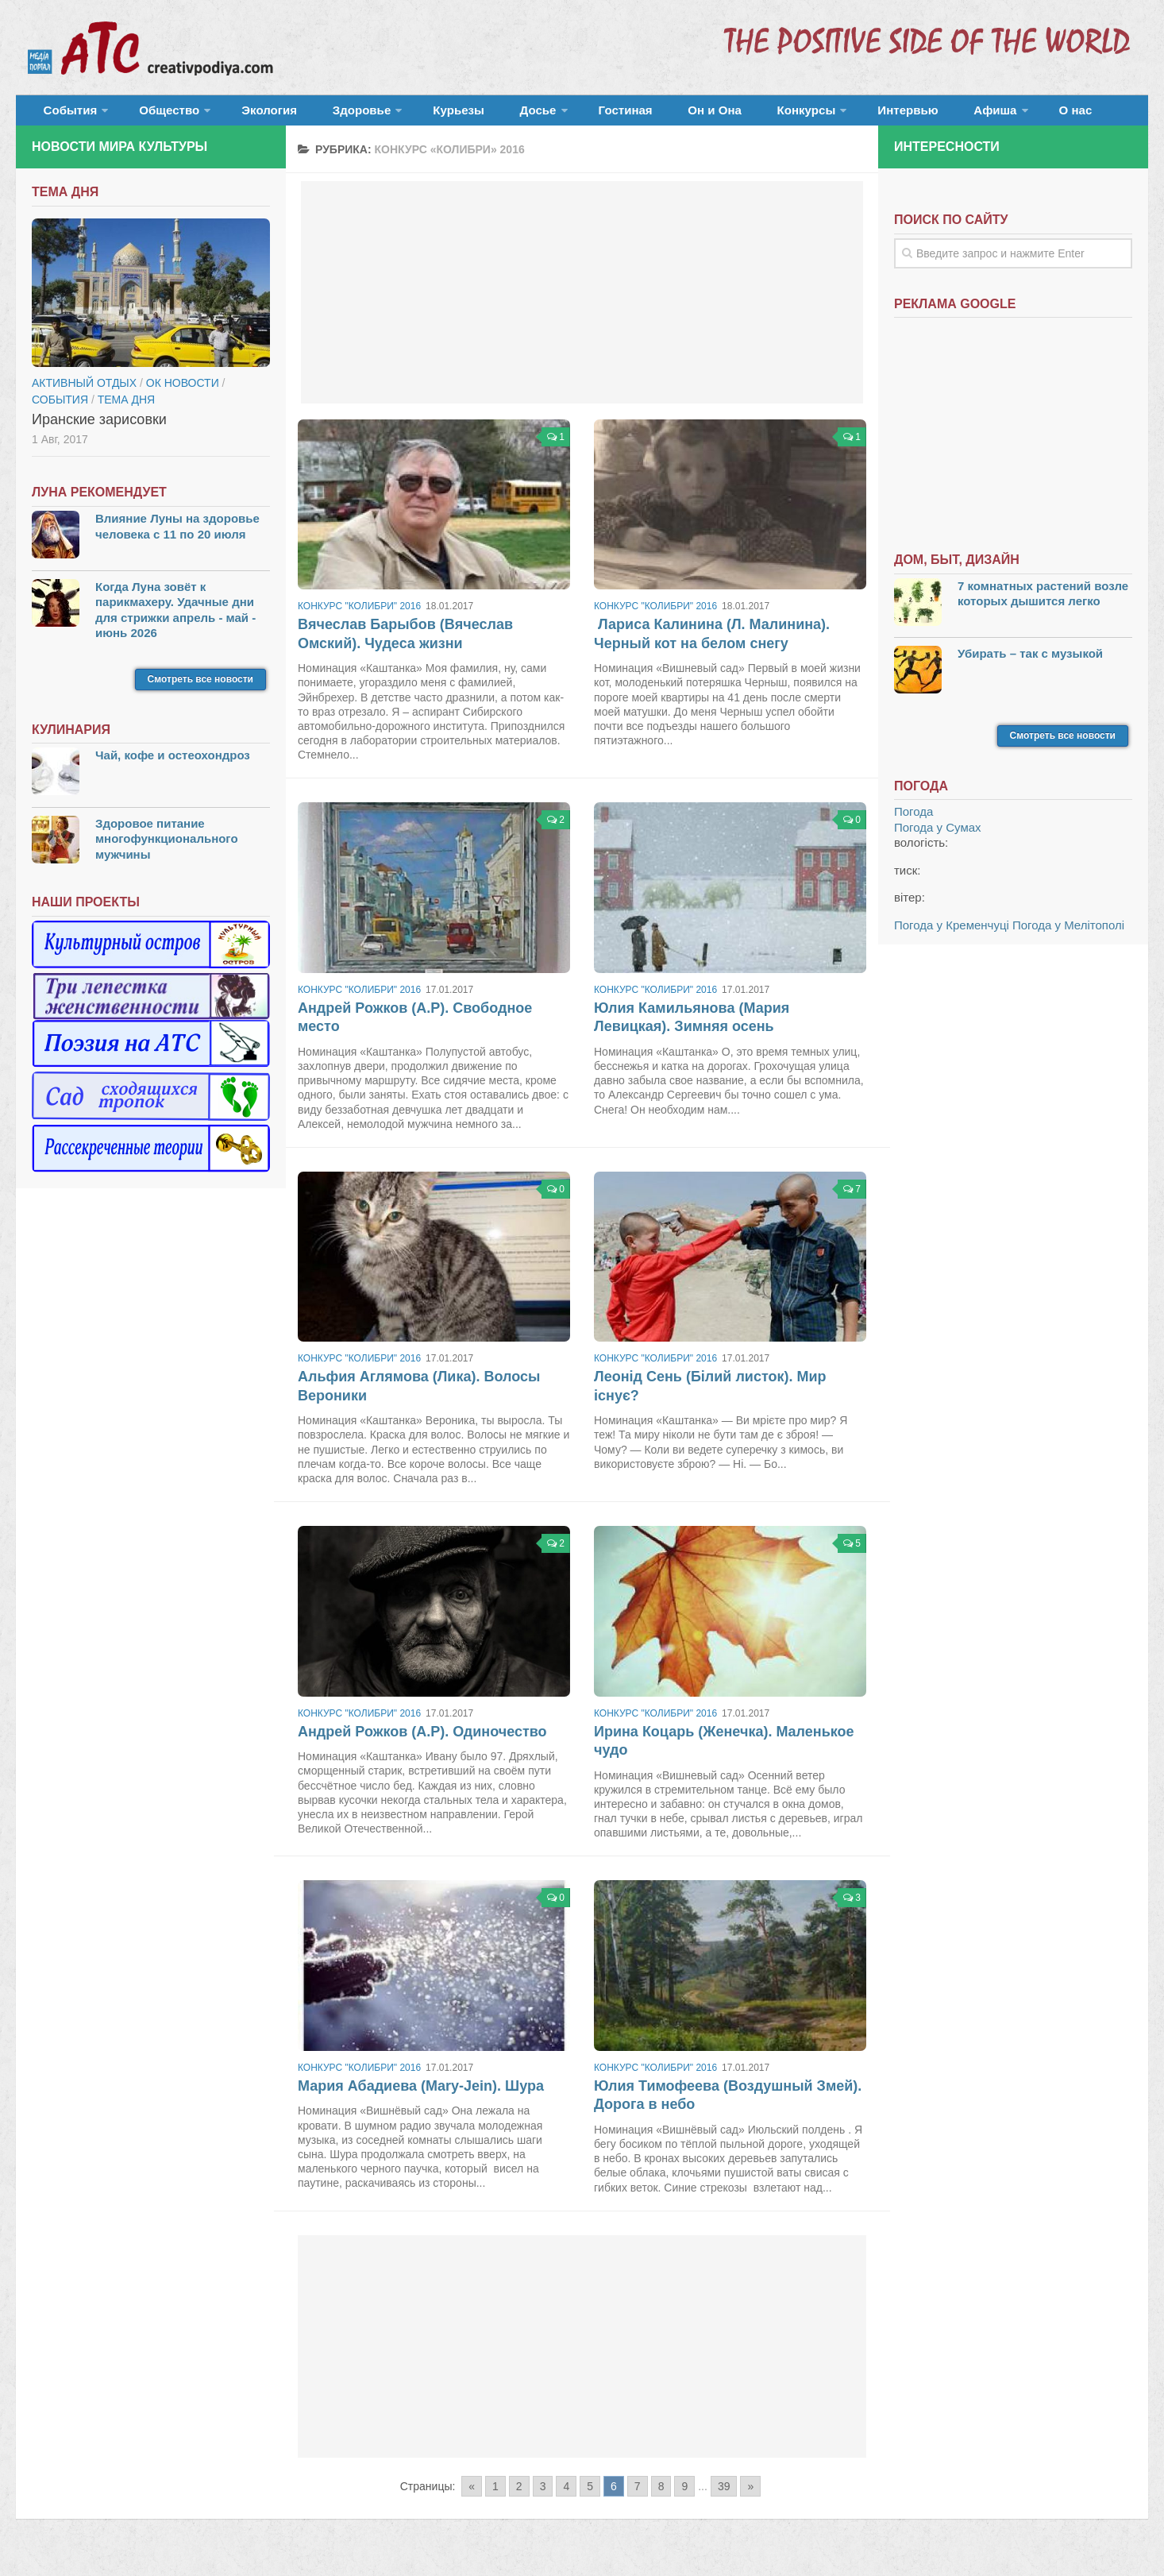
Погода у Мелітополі (1068, 934)
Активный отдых (84, 392)
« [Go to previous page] (471, 2495)
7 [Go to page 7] (637, 2495)
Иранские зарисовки (99, 429)
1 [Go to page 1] (495, 2495)
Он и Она (629, 115)
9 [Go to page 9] (684, 2495)
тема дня (126, 409)
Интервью (797, 115)
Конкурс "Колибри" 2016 (359, 615)
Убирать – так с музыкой (1030, 663)
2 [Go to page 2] (519, 2495)
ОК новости (182, 392)
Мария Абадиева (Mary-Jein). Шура (421, 2095)
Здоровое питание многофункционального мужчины (166, 848)
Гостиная (553, 115)
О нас (943, 115)
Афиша (871, 115)
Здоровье (323, 115)
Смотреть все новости (200, 688)
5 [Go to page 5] (590, 2495)
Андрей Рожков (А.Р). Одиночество (422, 1741)
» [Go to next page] (750, 2495)
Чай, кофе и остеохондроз (172, 765)
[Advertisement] (582, 302)
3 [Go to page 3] (543, 2495)
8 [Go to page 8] (661, 2495)
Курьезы (410, 115)
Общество (155, 115)
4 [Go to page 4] (566, 2495)
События (65, 115)
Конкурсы (706, 115)
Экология (245, 115)
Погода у (937, 837)
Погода (913, 821)
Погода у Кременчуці (951, 934)
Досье (474, 115)
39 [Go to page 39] (724, 2495)
